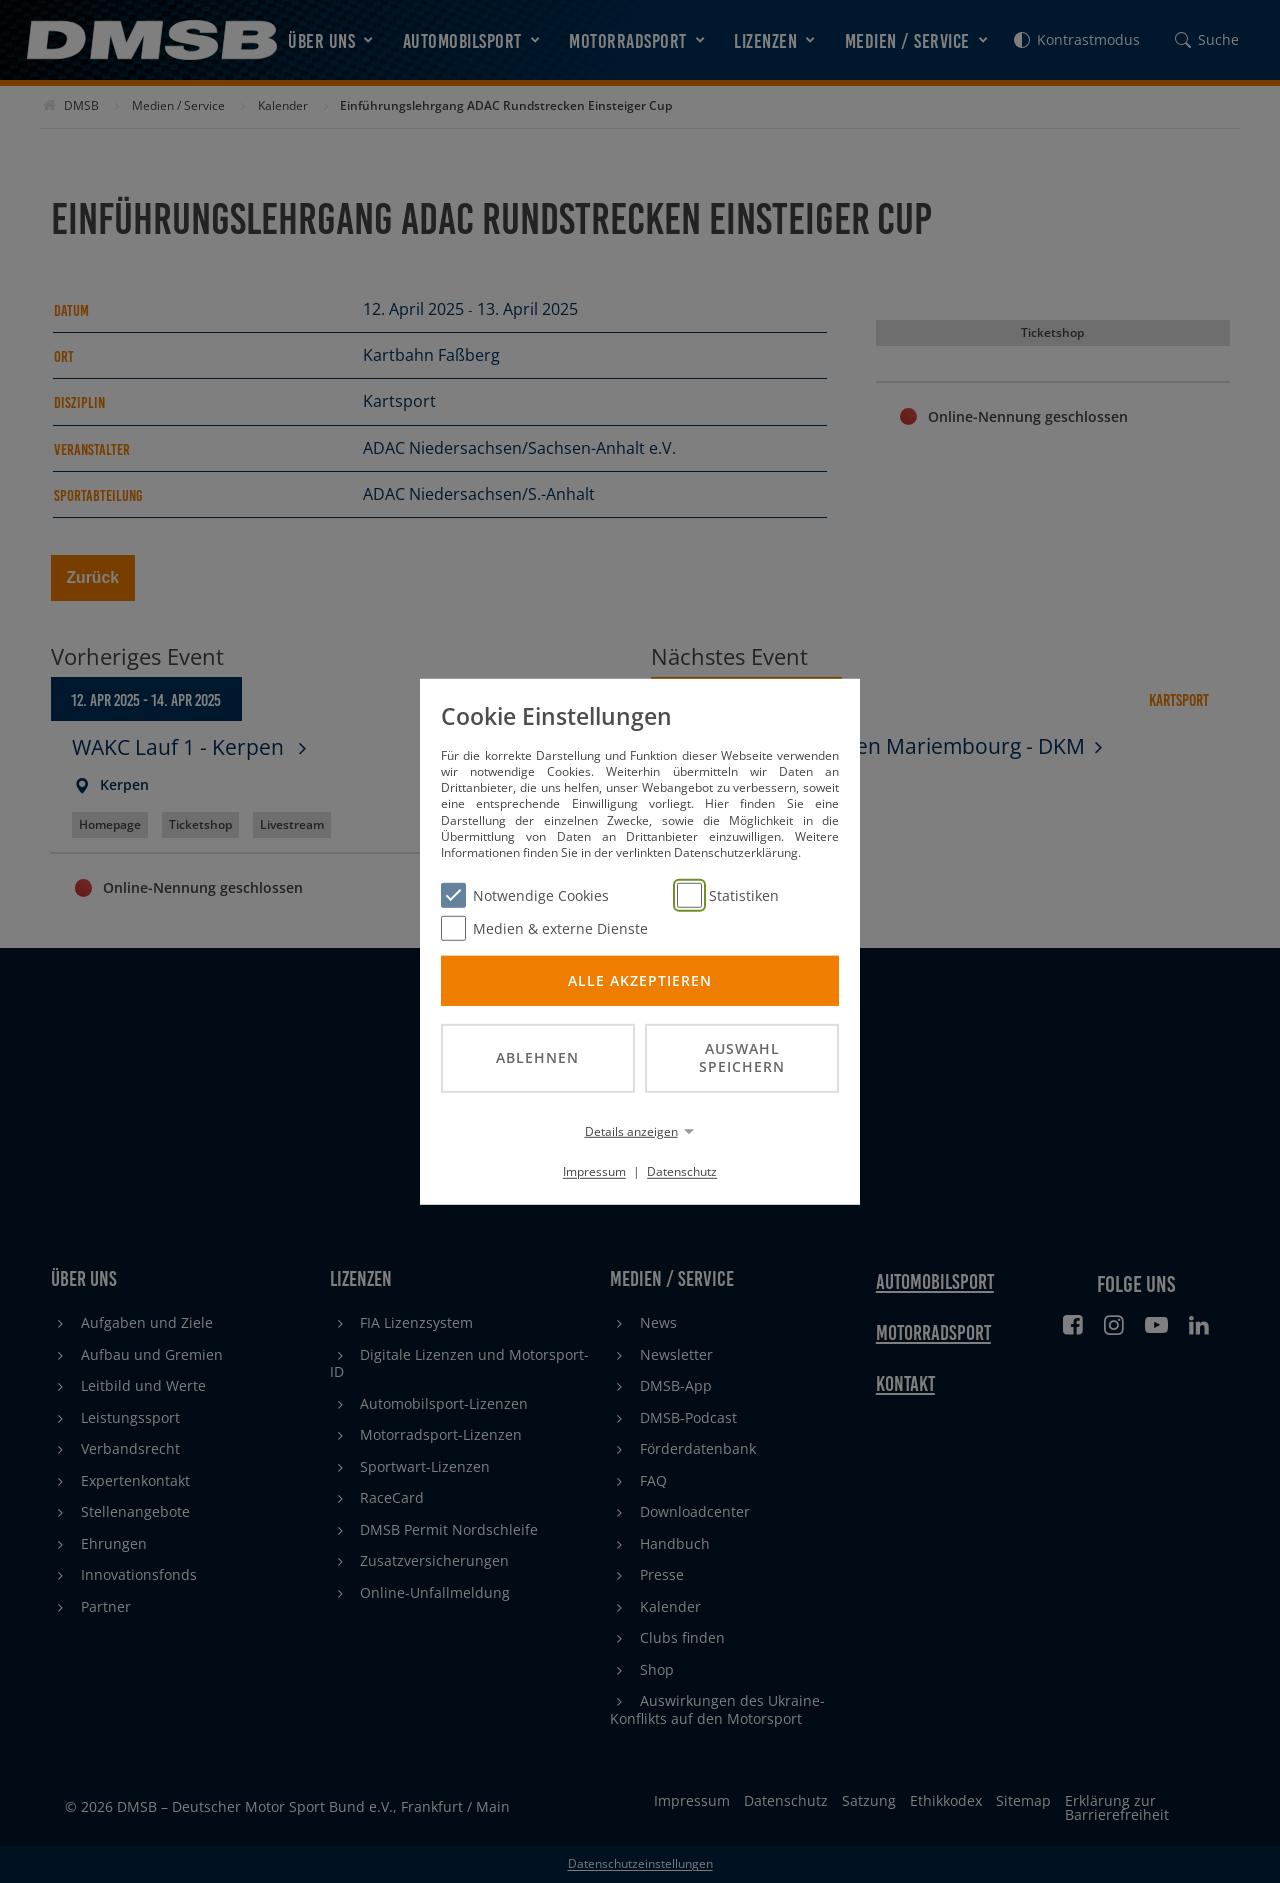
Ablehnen (537, 1057)
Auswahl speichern (742, 1057)
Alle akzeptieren (640, 979)
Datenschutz (682, 1171)
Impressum (594, 1171)
